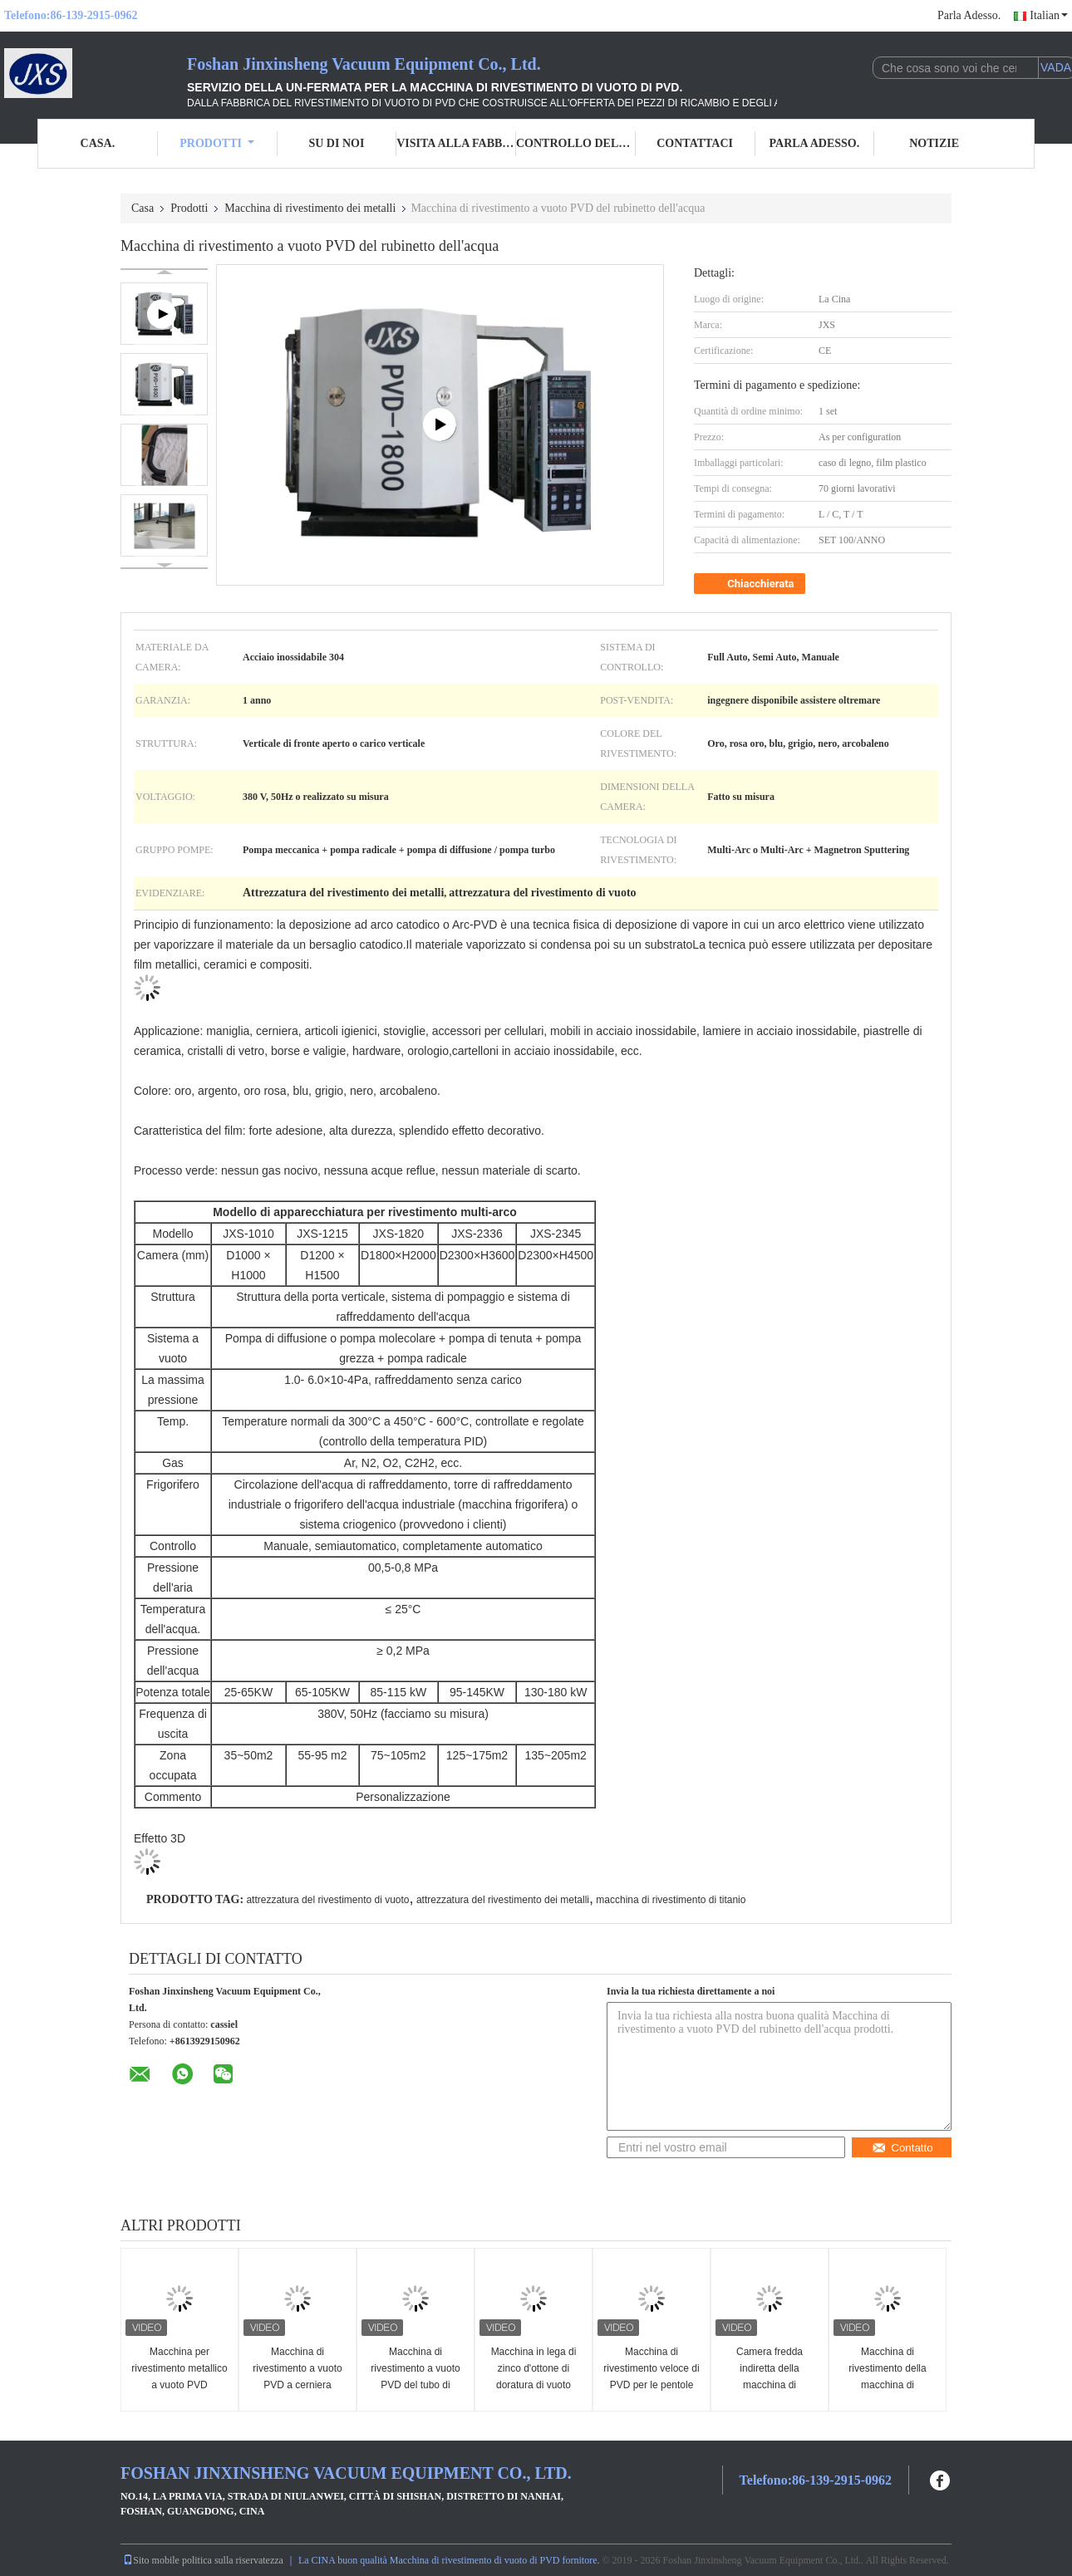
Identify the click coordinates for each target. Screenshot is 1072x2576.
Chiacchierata (751, 584)
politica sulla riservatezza (232, 2560)
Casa (142, 208)
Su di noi (336, 143)
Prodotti (216, 143)
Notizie (934, 143)
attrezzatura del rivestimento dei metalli (502, 1900)
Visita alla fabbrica (456, 143)
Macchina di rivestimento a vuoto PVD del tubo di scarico (415, 2376)
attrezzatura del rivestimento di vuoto (327, 1900)
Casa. (98, 143)
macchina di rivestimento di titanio (670, 1900)
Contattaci (694, 143)
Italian (1049, 15)
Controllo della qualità (576, 143)
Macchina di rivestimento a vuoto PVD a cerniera (297, 2368)
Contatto (902, 2148)
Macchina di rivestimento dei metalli (310, 208)
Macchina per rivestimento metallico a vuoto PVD (179, 2368)
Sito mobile (151, 2560)
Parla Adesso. (969, 15)
